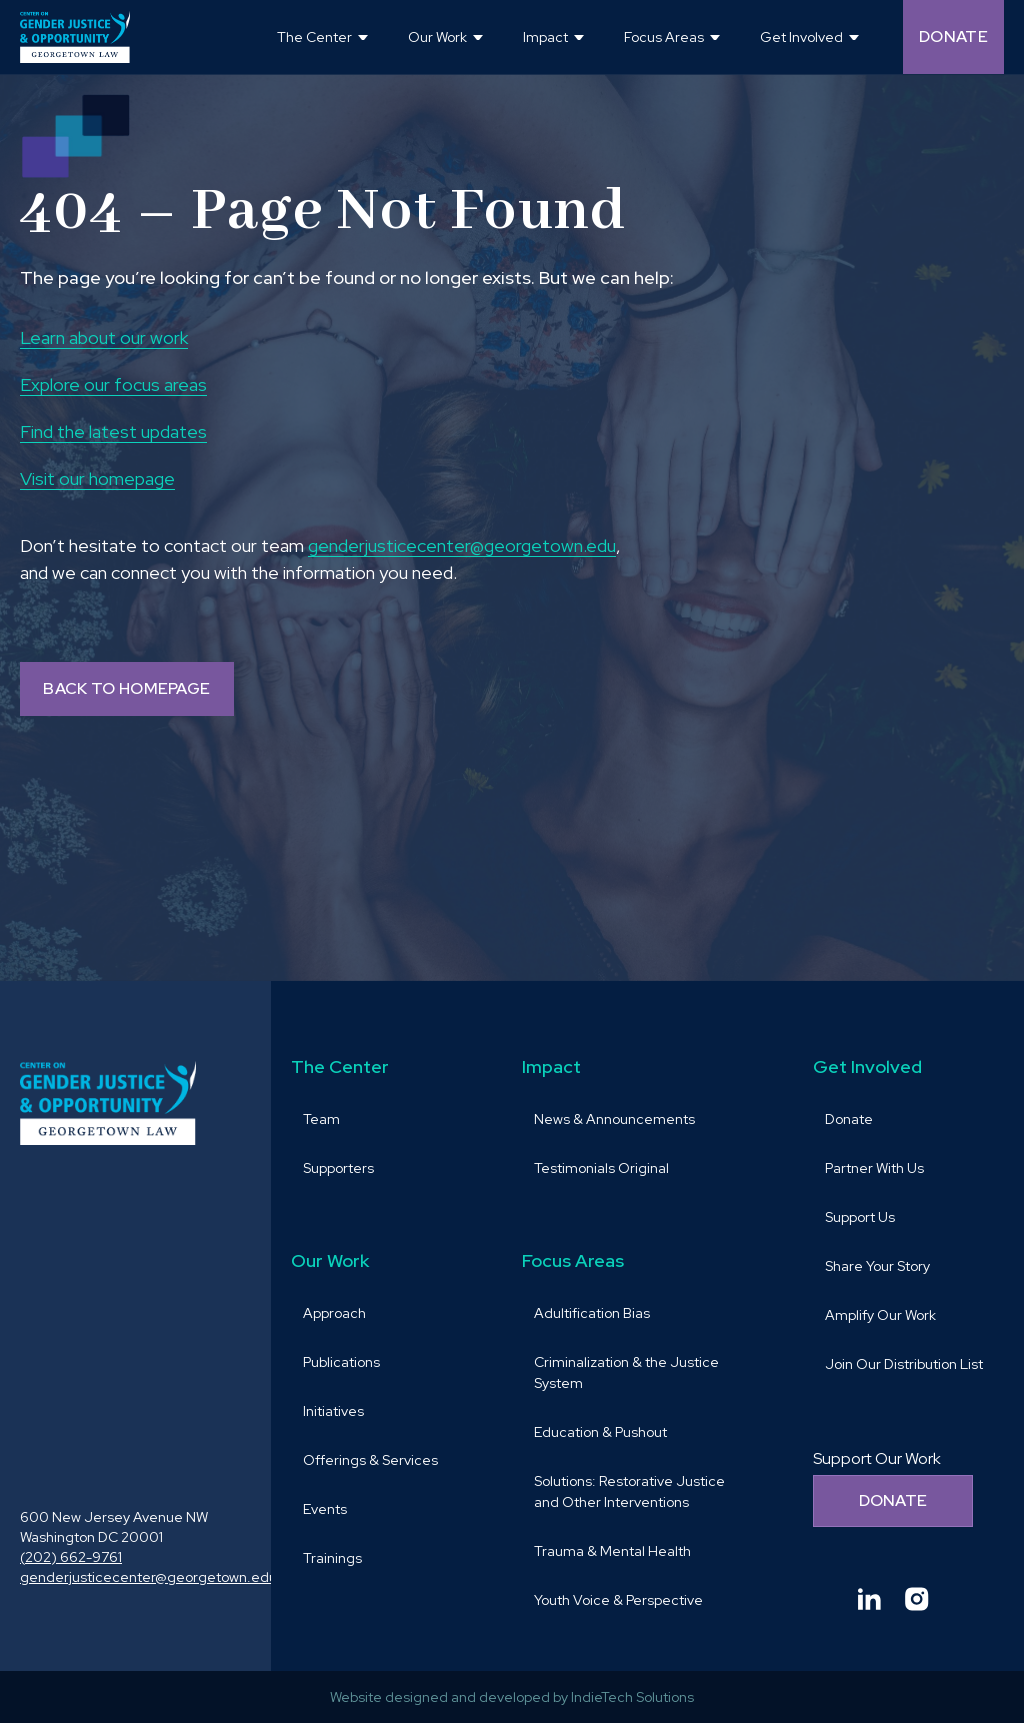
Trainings (332, 1558)
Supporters (338, 1168)
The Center (340, 1066)
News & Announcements (614, 1119)
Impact (551, 1066)
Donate (849, 1119)
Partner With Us (874, 1168)
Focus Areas (573, 1260)
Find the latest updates (113, 431)
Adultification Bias (592, 1313)
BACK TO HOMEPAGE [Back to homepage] (126, 688)
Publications (341, 1362)
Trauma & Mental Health (612, 1551)
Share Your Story (877, 1266)
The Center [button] (314, 37)
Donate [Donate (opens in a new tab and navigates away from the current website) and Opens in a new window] (953, 36)
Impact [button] (545, 37)
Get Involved (867, 1066)
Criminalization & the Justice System (626, 1372)
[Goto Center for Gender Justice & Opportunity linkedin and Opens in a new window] (869, 1599)
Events (325, 1509)
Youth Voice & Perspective (618, 1600)
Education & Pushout (600, 1432)
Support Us (860, 1217)
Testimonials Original (601, 1168)
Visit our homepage (97, 478)
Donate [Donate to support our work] (893, 1500)
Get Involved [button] (801, 37)
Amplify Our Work (880, 1315)
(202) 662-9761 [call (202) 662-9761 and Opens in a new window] (71, 1557)
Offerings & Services (370, 1460)
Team (321, 1119)
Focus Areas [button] (664, 37)
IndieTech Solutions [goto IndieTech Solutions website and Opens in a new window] (632, 1697)
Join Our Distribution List (904, 1364)
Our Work (330, 1260)
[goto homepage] (75, 37)
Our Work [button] (437, 37)
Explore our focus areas (113, 384)
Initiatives (333, 1411)
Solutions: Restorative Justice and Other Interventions (629, 1491)
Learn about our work (104, 337)
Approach (334, 1313)
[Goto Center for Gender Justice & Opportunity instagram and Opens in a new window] (917, 1599)
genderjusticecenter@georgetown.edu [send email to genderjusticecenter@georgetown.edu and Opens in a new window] (462, 545)
